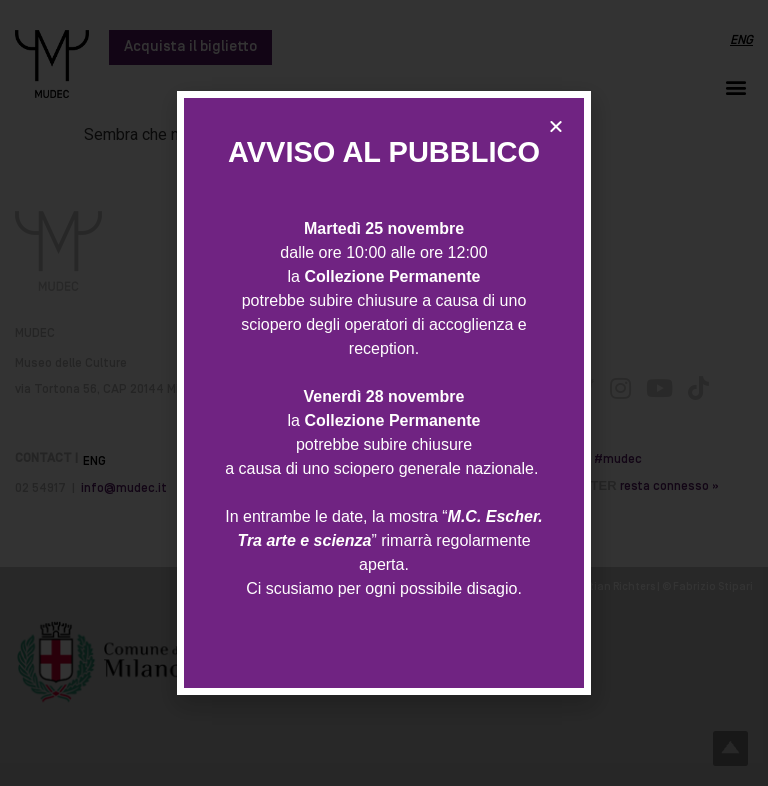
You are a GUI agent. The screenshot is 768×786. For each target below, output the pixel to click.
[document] (384, 393)
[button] (556, 126)
